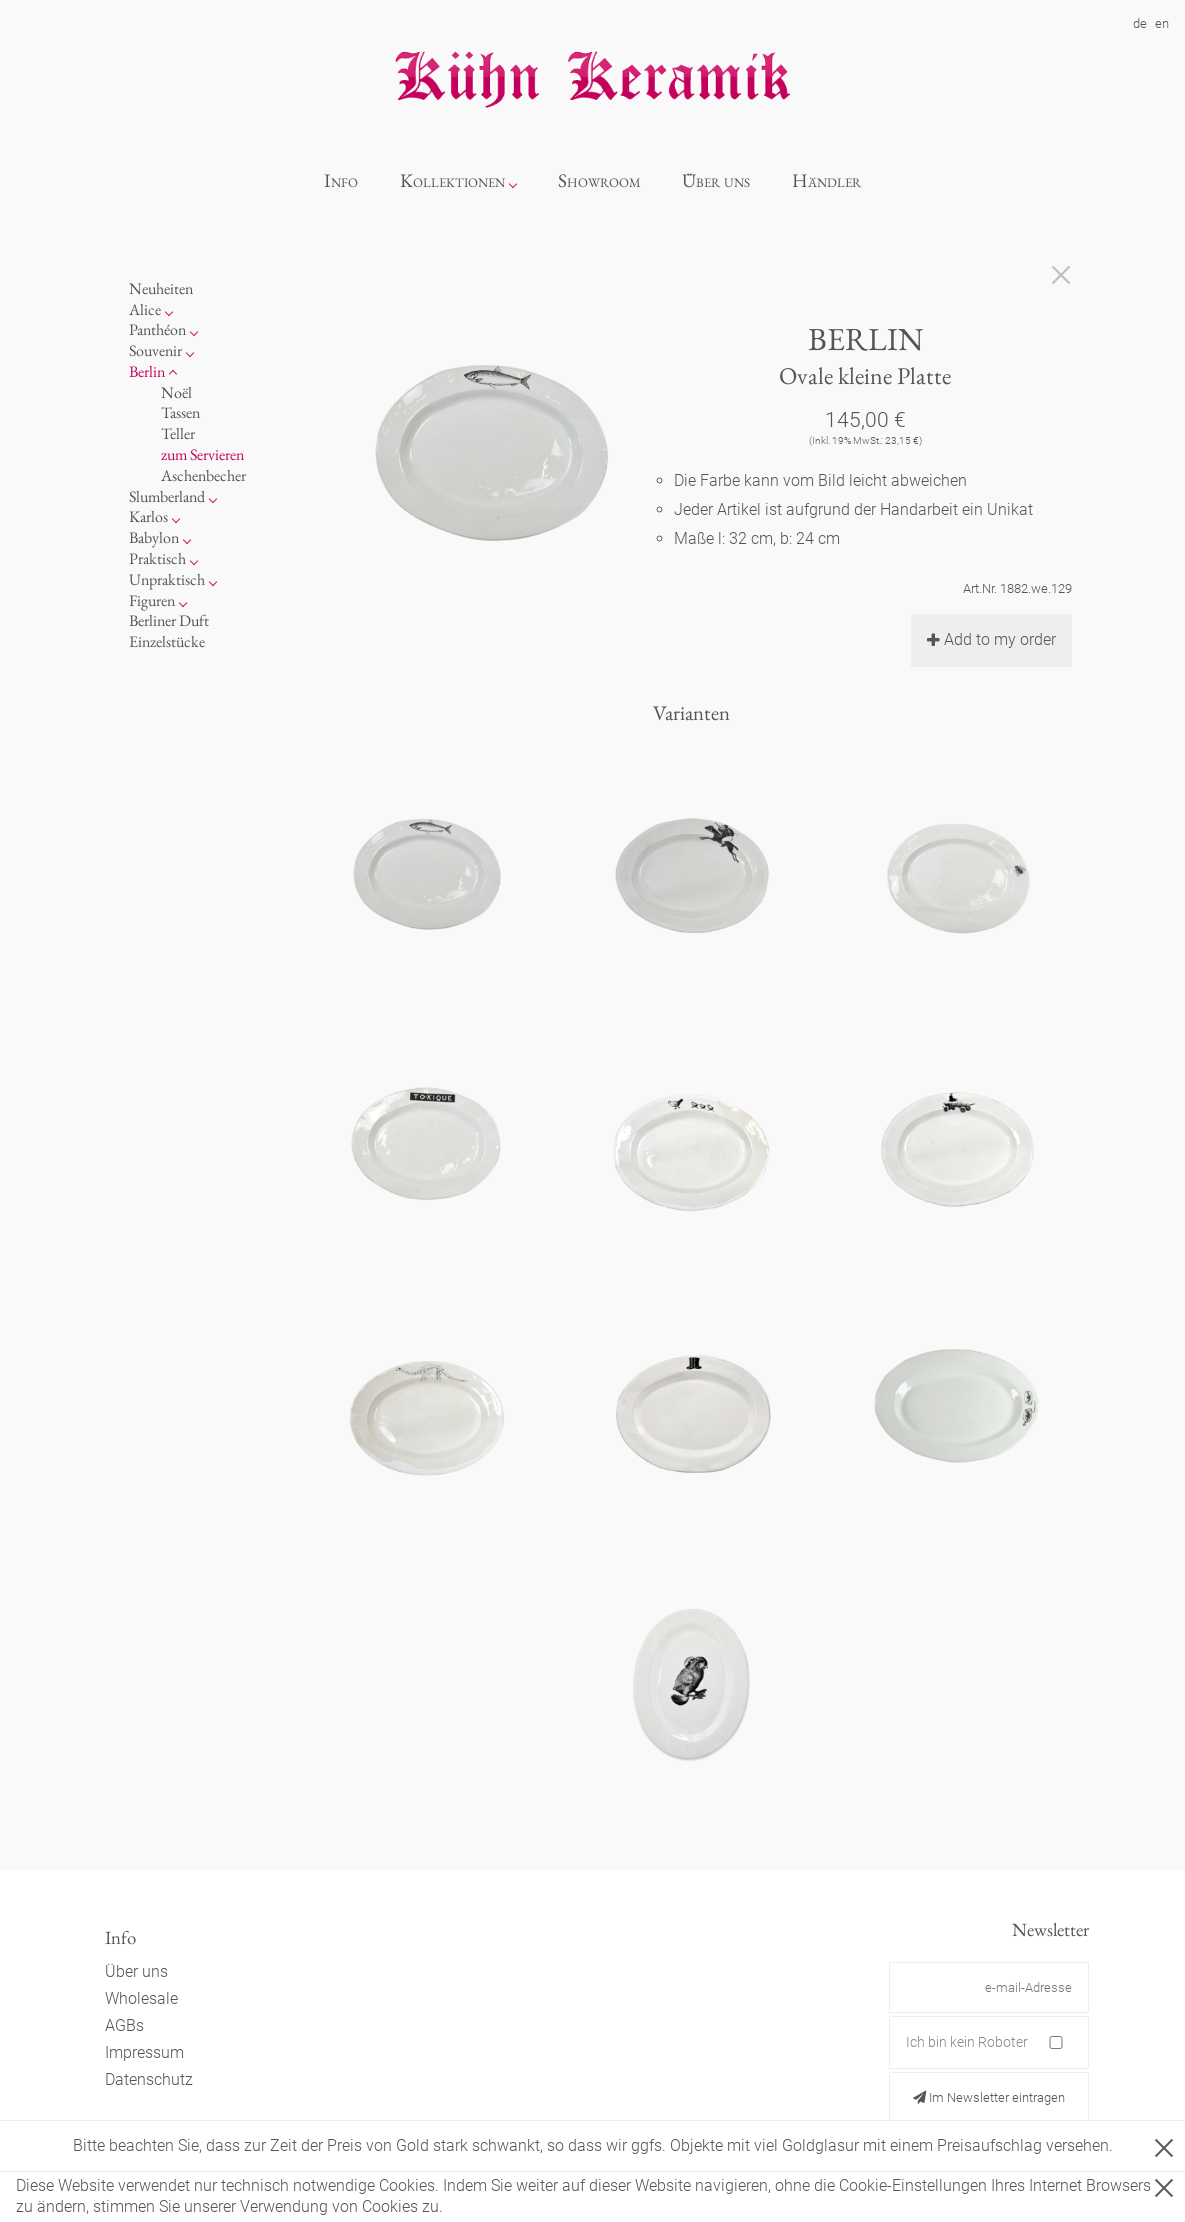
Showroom (599, 180)
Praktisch (157, 558)
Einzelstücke (167, 641)
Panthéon (157, 329)
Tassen (180, 412)
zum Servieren (202, 454)
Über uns (716, 180)
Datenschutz (149, 2079)
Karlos (148, 516)
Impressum (144, 2052)
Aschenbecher (203, 475)
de (1140, 23)
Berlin (147, 371)
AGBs (124, 2025)
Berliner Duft (169, 620)
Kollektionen (452, 180)
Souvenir (155, 350)
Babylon (154, 537)
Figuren (152, 600)
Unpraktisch (167, 579)
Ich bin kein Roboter (967, 2042)
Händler (826, 180)
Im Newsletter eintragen (989, 2097)
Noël (176, 392)
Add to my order (991, 639)
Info (341, 180)
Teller (178, 433)
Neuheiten (161, 288)
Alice (145, 309)
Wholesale (141, 1998)
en (1162, 23)
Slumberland (167, 496)
